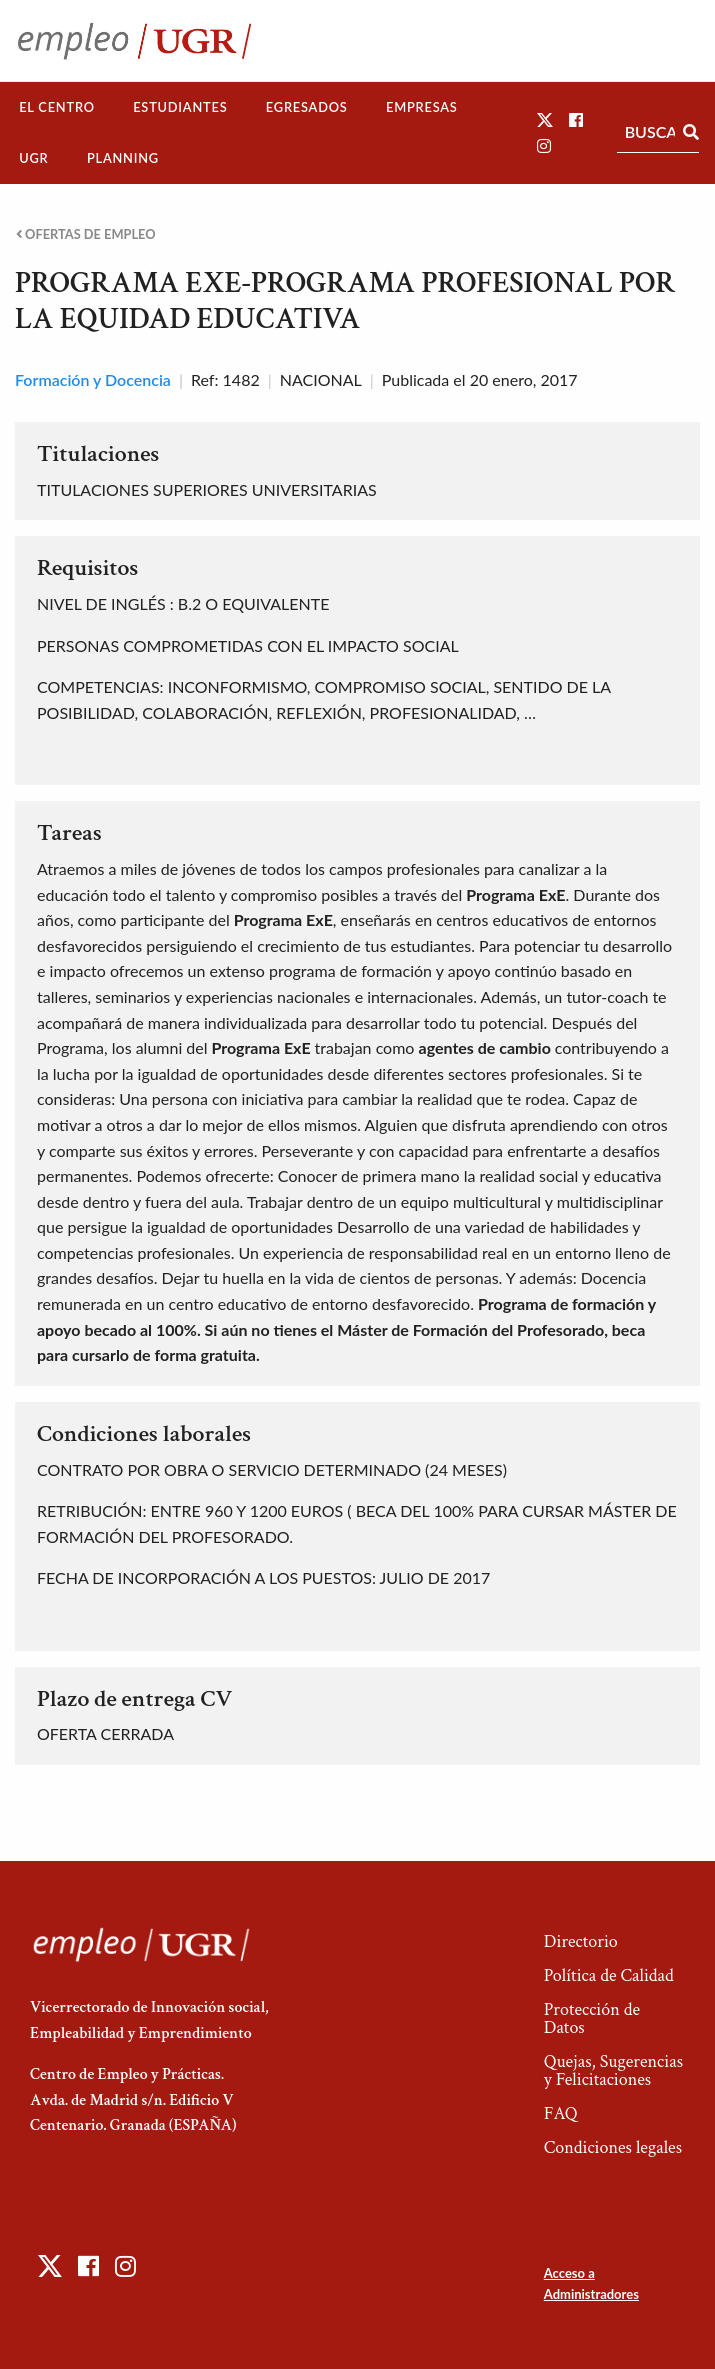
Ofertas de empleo (86, 234)
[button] (545, 119)
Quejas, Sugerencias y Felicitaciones (613, 2070)
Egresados (307, 107)
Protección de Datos (592, 2018)
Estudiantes (180, 107)
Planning (123, 158)
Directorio (581, 1941)
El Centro (57, 107)
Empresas (422, 107)
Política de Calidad (609, 1975)
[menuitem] (57, 107)
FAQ (561, 2113)
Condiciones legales (613, 2147)
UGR (33, 158)
